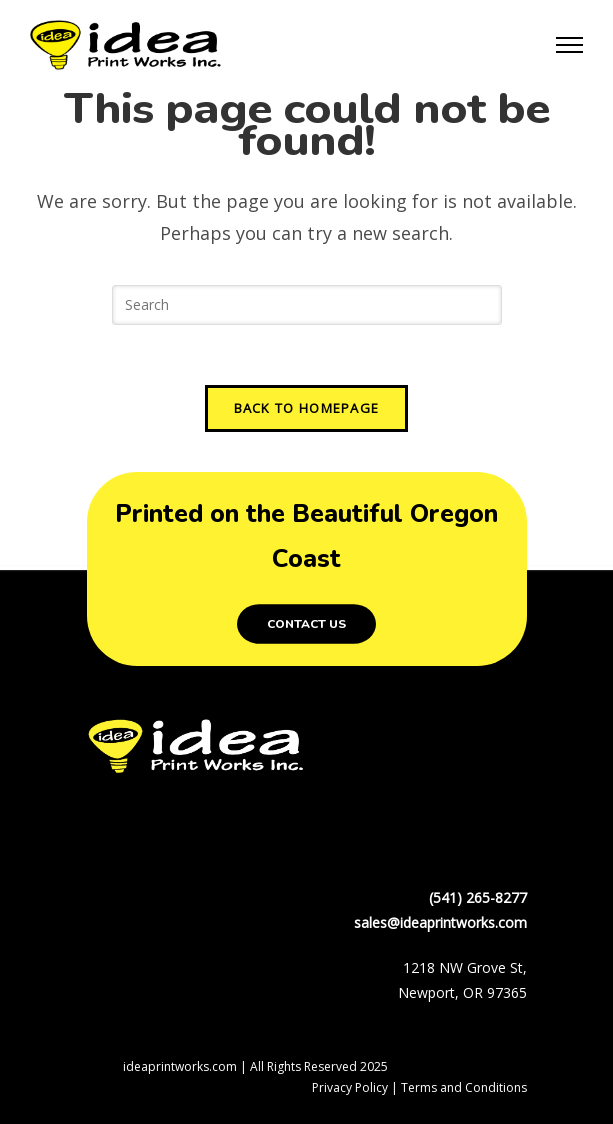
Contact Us (306, 624)
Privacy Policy (350, 1087)
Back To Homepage (307, 408)
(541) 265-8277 (478, 897)
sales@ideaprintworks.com (440, 922)
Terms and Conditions (464, 1087)
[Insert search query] (307, 305)
